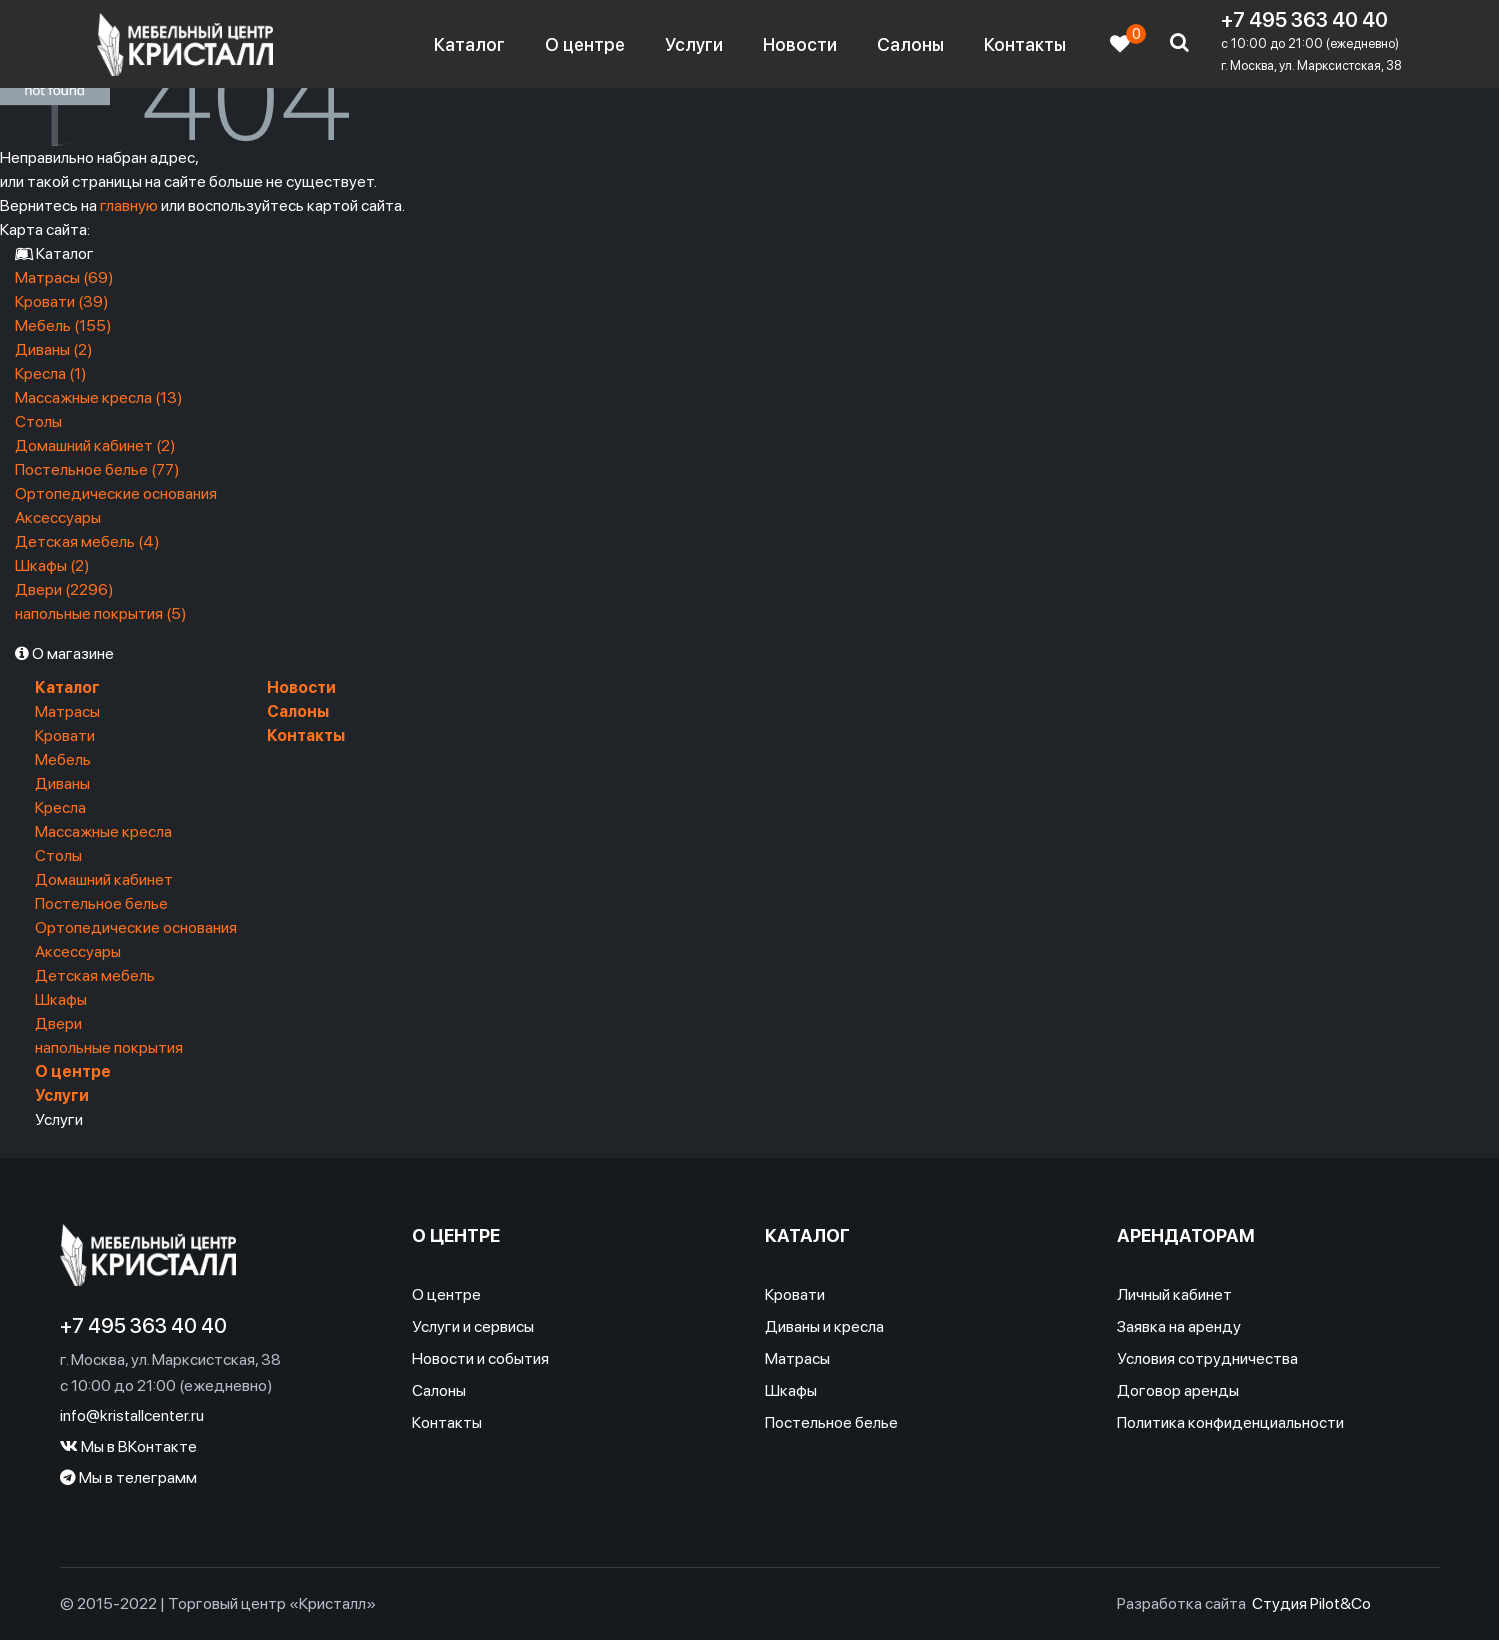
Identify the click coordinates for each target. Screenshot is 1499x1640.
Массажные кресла (103, 831)
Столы (38, 421)
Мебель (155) (63, 325)
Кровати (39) (62, 301)
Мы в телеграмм (128, 1477)
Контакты (1025, 44)
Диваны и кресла (824, 1326)
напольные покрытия (109, 1047)
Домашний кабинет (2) (95, 445)
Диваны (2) (54, 349)
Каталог (469, 44)
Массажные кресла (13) (99, 397)
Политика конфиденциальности (1230, 1422)
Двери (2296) (64, 589)
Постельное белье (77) (97, 469)
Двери (58, 1023)
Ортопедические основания (116, 493)
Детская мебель (95, 975)
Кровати (65, 735)
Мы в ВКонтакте (128, 1446)
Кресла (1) (51, 373)
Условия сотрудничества (1207, 1358)
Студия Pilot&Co (1311, 1603)
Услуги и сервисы (473, 1326)
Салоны (910, 44)
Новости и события (480, 1358)
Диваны (62, 783)
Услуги (694, 44)
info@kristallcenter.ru (132, 1415)
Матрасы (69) (64, 277)
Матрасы (67, 711)
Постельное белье (101, 903)
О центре (585, 44)
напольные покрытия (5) (101, 613)
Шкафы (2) (52, 565)
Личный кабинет (1174, 1294)
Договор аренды (1178, 1390)
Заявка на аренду (1179, 1326)
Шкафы (61, 999)
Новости (800, 44)
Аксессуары (58, 517)
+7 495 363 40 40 (1304, 20)
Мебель (63, 759)
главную (129, 205)
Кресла (60, 807)
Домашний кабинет (104, 879)
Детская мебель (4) (87, 541)
